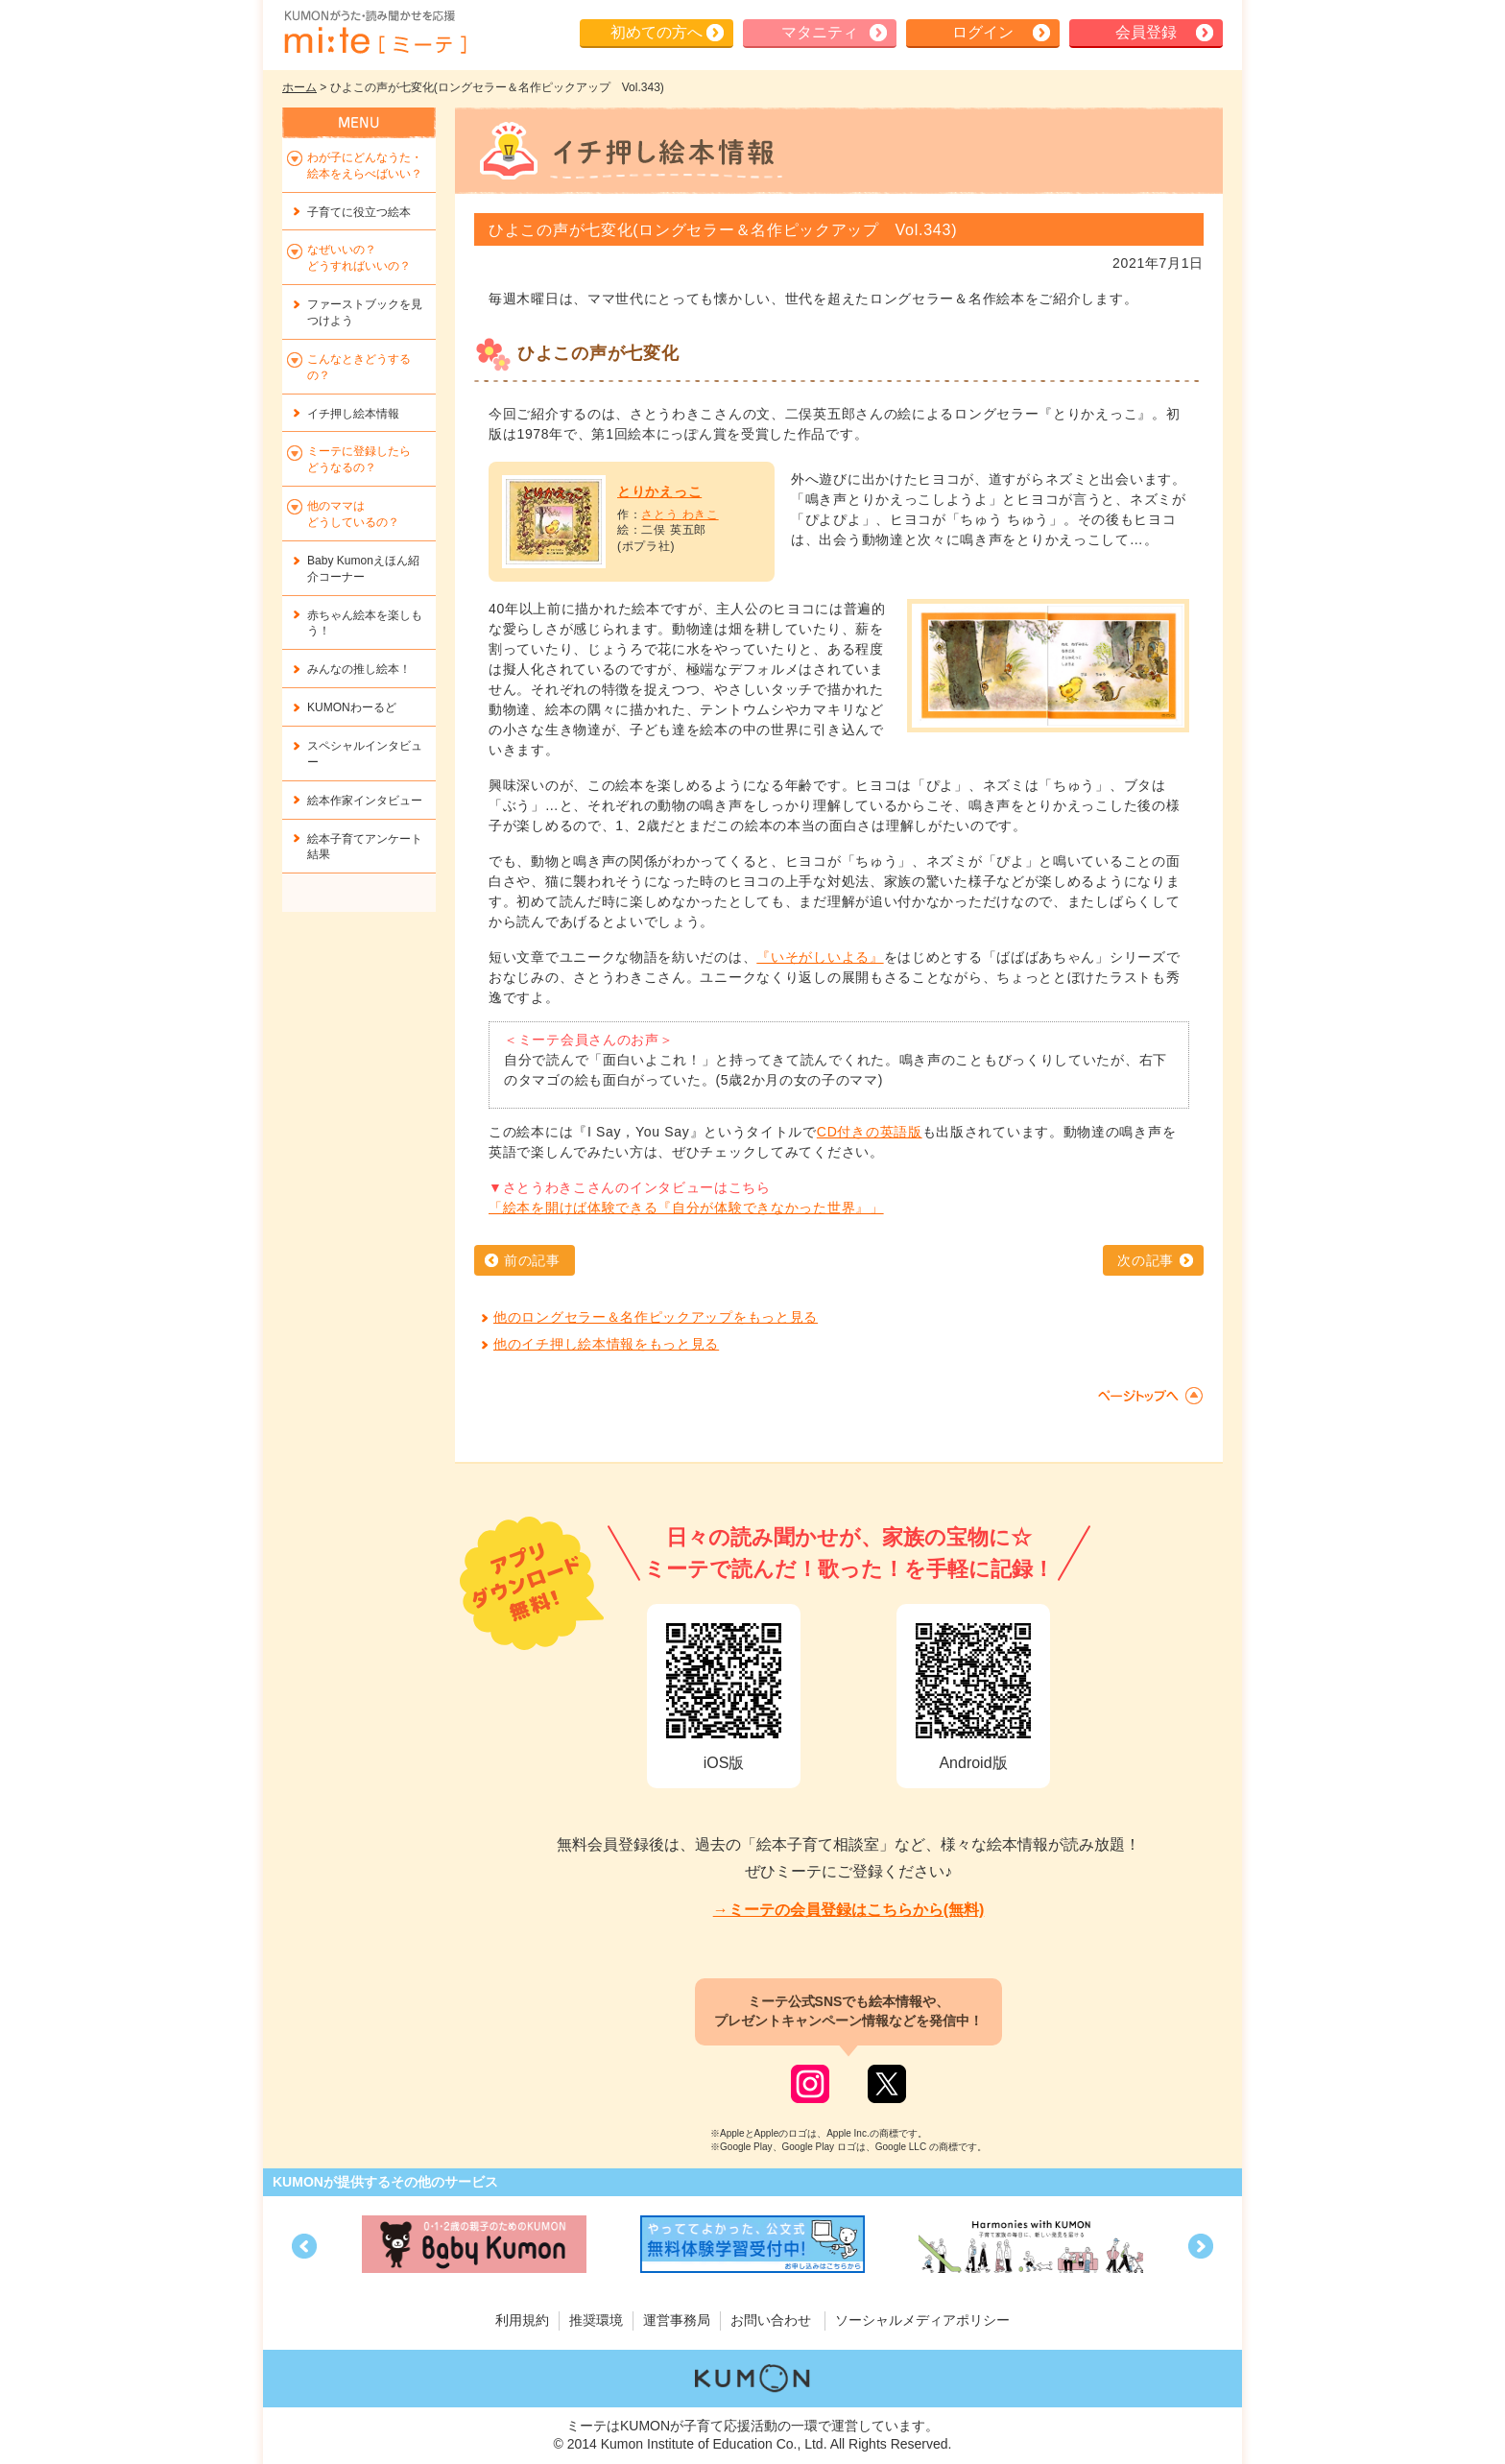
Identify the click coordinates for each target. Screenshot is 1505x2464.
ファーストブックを (364, 312)
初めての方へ (656, 32)
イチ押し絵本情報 (353, 413)
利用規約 (522, 2320)
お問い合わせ (770, 2320)
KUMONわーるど (351, 707)
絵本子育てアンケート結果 (364, 847)
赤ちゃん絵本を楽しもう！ (364, 623)
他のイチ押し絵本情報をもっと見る (606, 1344)
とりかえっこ (659, 491)
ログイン (983, 32)
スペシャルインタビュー (364, 754)
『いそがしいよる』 (819, 957)
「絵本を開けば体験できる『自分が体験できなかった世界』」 (686, 1207)
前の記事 (532, 1260)
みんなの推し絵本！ (359, 669)
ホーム (299, 87)
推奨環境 (596, 2320)
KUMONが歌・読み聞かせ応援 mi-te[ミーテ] (374, 33)
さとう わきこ (679, 514)
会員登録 (1146, 32)
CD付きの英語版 (869, 1131)
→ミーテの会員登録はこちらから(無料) (849, 1910)
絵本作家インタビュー (364, 800)
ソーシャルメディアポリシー (922, 2320)
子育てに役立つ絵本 (359, 212)
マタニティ (819, 32)
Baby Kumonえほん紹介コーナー (363, 569)
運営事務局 (676, 2320)
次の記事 (1145, 1260)
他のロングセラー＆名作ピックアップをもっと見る (655, 1317)
